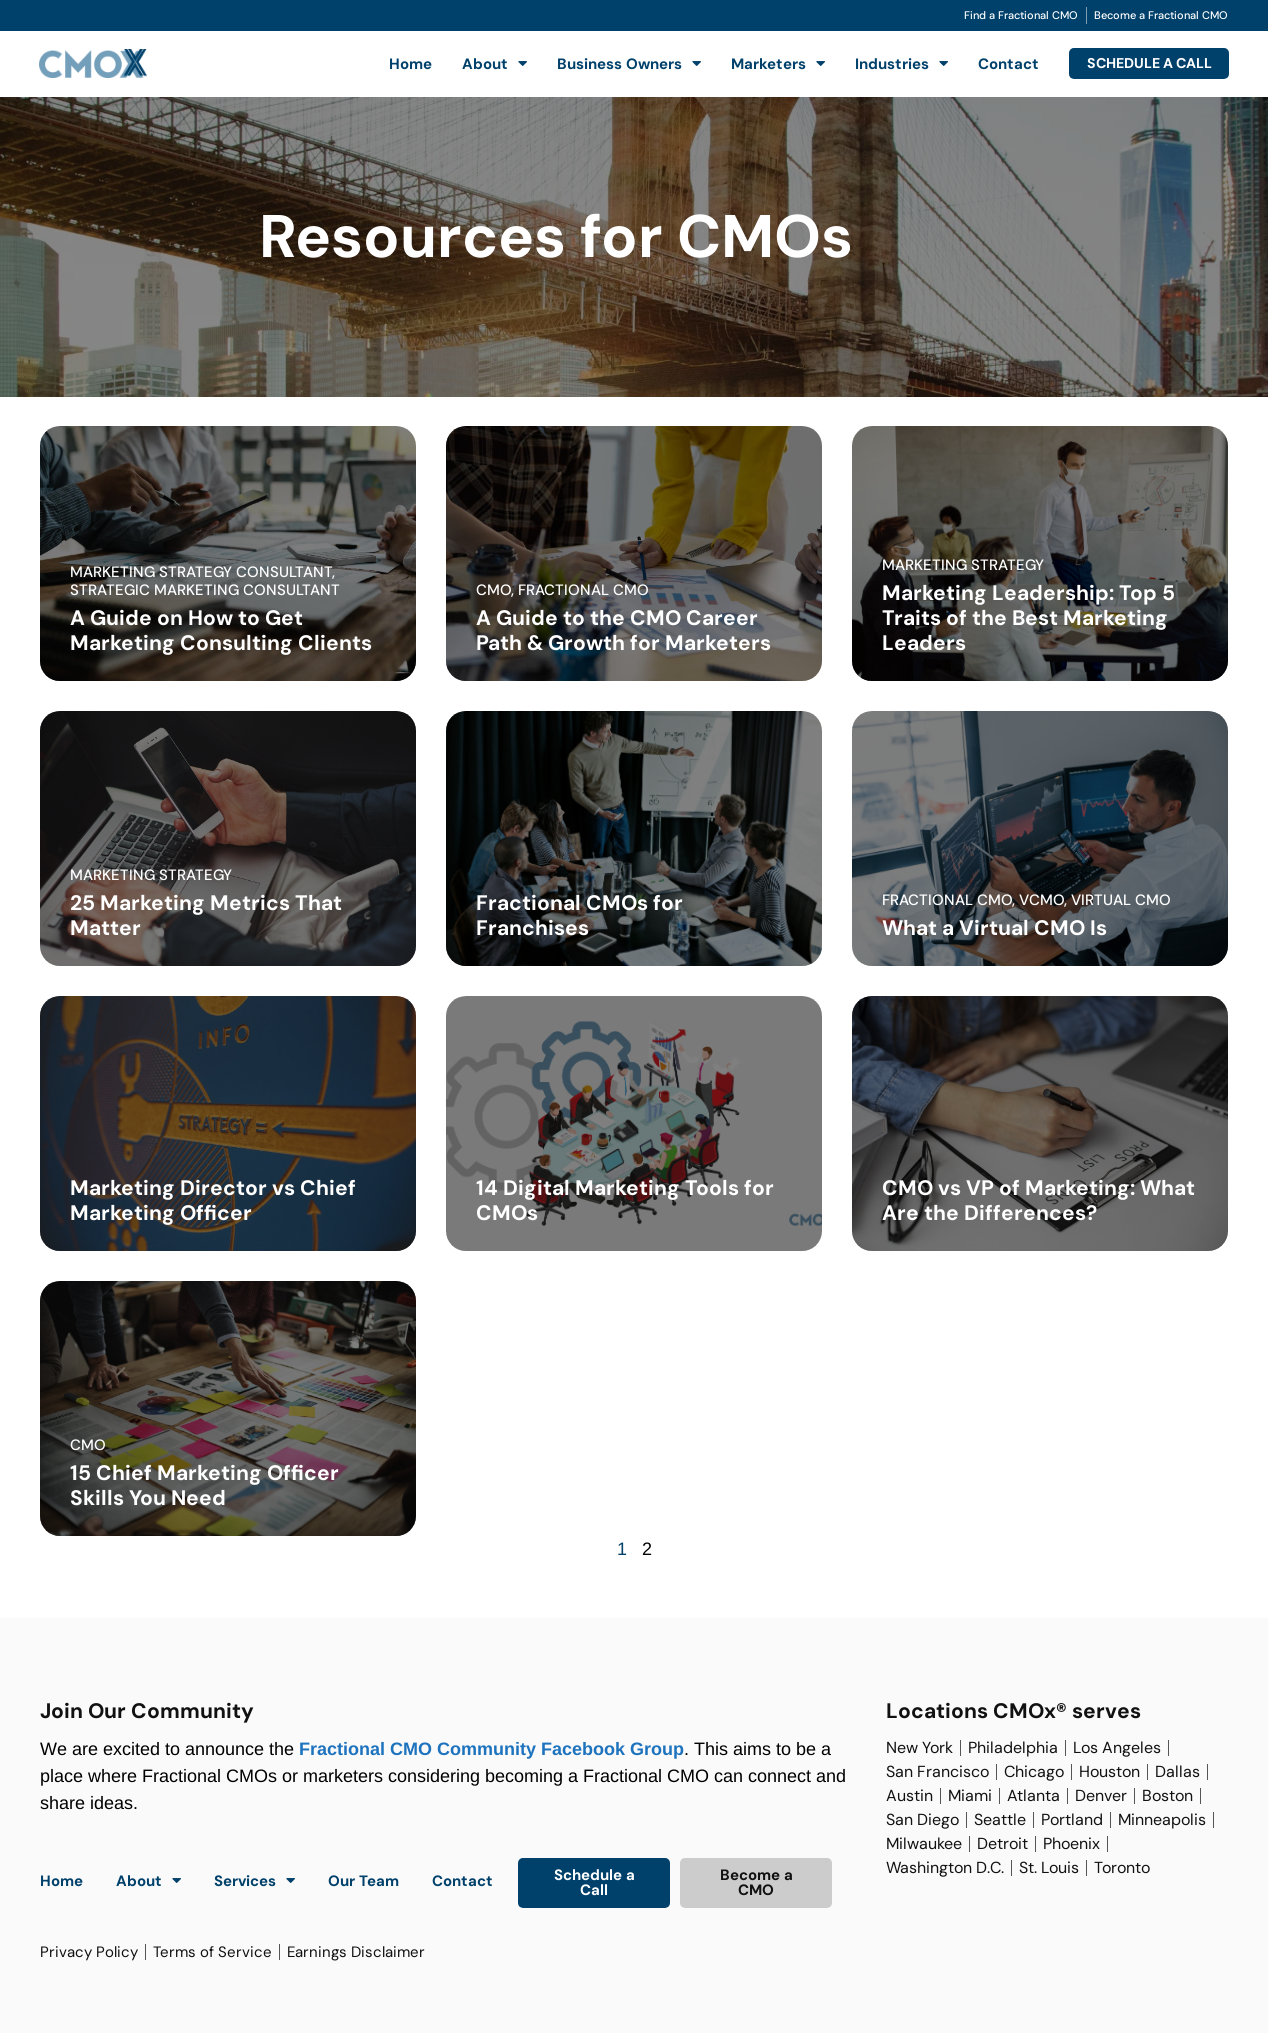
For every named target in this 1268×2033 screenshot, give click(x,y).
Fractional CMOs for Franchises (579, 915)
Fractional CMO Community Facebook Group (491, 1749)
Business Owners (614, 63)
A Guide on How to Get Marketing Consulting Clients (221, 630)
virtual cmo (1121, 900)
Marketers (763, 63)
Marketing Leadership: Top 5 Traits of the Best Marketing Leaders (1028, 618)
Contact (993, 64)
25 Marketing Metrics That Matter (206, 915)
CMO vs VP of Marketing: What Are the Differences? (1038, 1200)
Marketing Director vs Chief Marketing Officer (213, 1200)
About (479, 63)
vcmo (1041, 900)
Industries (886, 63)
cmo (493, 590)
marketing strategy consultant (201, 572)
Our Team (363, 1881)
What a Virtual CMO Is (994, 928)
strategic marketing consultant (205, 590)
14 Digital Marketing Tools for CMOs (625, 1200)
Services (254, 1880)
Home (395, 64)
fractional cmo (583, 590)
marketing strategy (963, 565)
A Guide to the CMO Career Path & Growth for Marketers (623, 630)
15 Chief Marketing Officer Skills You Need (204, 1485)
